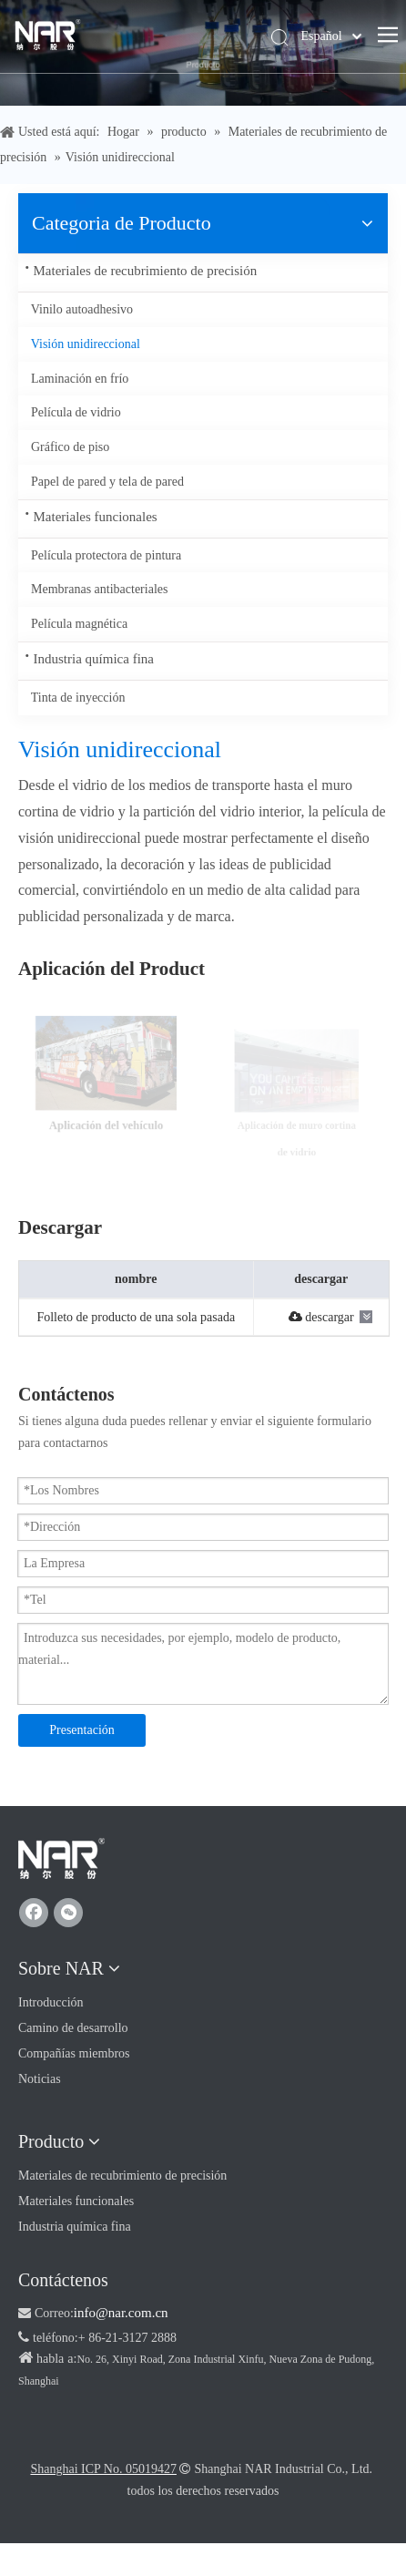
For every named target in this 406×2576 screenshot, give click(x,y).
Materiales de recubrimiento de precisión (146, 270)
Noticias (39, 2079)
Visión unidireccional (85, 344)
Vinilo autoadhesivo (82, 309)
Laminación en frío (79, 378)
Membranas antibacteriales (99, 589)
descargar (321, 1317)
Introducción (51, 2002)
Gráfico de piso (70, 447)
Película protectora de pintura (106, 555)
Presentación (82, 1730)
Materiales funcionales (95, 516)
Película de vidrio (76, 412)
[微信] (68, 1912)
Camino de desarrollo (73, 2028)
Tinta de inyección (78, 697)
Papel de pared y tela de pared (107, 481)
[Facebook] (33, 1912)
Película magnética (79, 624)
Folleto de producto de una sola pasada (135, 1317)
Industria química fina (94, 659)
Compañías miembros (74, 2053)
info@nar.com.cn (121, 2312)
